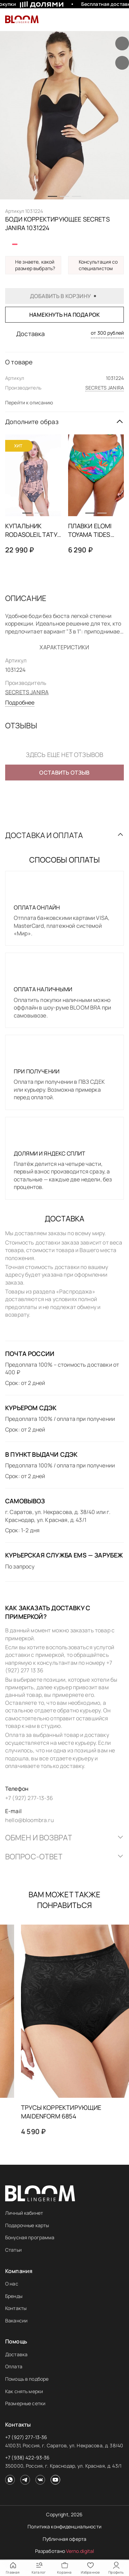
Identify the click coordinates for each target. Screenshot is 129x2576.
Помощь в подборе (27, 2379)
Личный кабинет (24, 2213)
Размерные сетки (25, 2403)
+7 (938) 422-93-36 (27, 2457)
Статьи (13, 2249)
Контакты (15, 2308)
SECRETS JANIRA (104, 387)
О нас (11, 2283)
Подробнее (19, 702)
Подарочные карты (27, 2225)
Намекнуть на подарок (64, 314)
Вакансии (16, 2320)
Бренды (13, 2296)
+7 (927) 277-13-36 (26, 2437)
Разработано (64, 2551)
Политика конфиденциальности (64, 2526)
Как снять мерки (24, 2391)
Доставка (16, 2354)
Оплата (13, 2366)
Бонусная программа (30, 2237)
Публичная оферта (64, 2539)
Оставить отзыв (64, 772)
